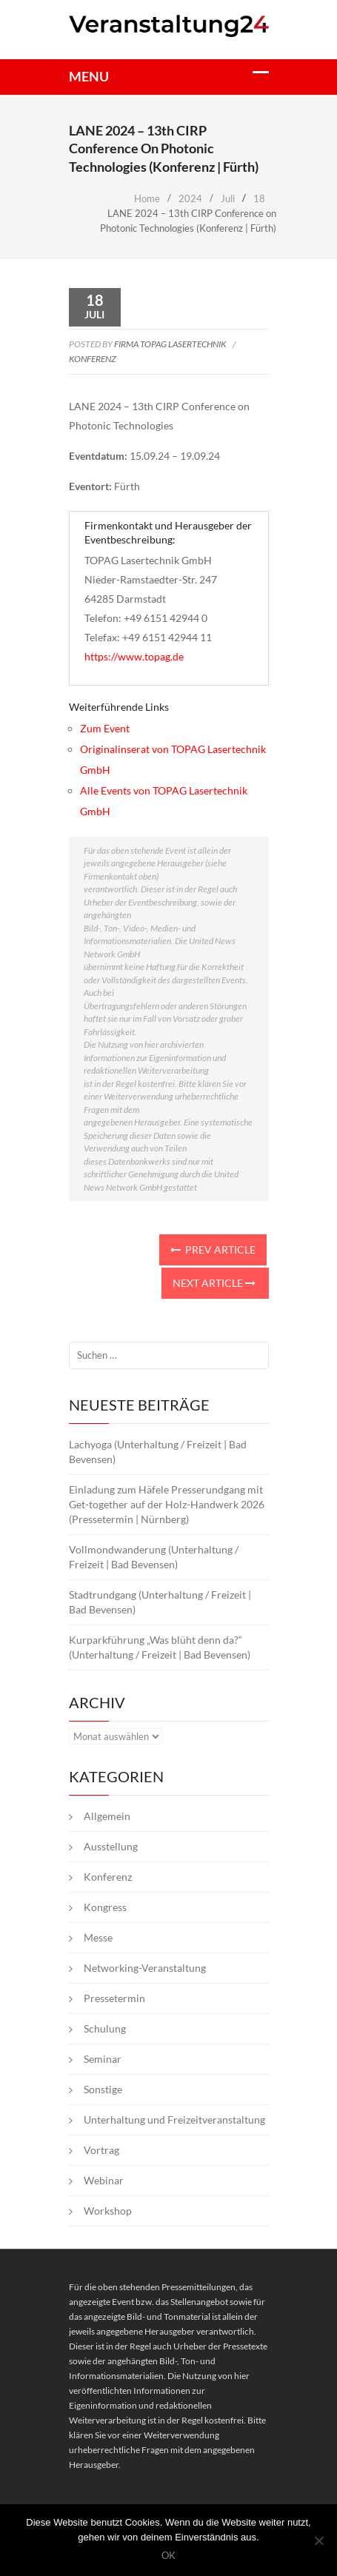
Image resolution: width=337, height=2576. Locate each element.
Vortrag (101, 2150)
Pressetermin (114, 1998)
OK (168, 2555)
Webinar (104, 2180)
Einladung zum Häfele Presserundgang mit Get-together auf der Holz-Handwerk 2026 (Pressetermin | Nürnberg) (166, 1504)
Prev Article (213, 1249)
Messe (98, 1937)
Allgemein (107, 1816)
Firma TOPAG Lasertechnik (170, 343)
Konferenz (92, 358)
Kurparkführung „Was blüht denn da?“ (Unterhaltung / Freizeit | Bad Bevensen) (159, 1647)
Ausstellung (111, 1846)
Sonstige (103, 2089)
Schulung (105, 2028)
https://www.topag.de (134, 656)
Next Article (214, 1283)
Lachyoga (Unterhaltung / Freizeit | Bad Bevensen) (158, 1451)
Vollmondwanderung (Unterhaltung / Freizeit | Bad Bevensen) (153, 1556)
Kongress (105, 1907)
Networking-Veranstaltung (145, 1967)
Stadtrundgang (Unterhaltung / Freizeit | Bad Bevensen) (160, 1602)
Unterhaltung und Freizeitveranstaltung (174, 2119)
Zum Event (105, 728)
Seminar (102, 2059)
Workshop (108, 2210)
